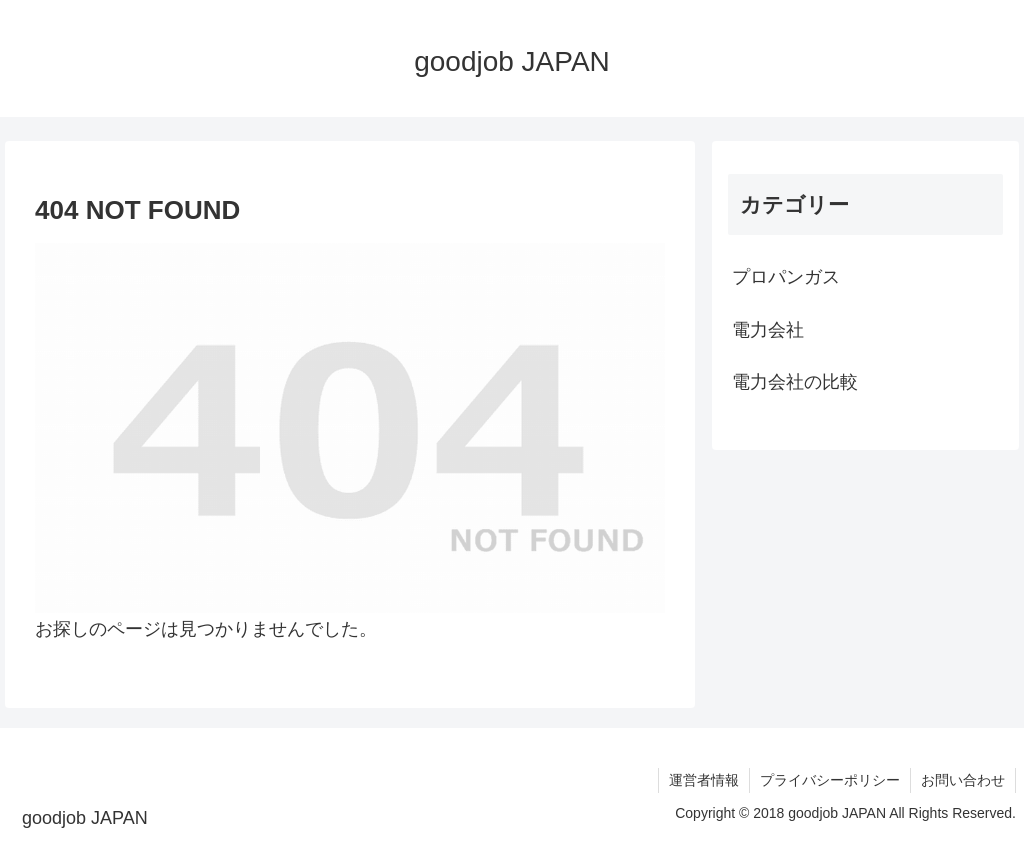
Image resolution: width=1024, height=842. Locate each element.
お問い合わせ (963, 780)
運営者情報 (704, 780)
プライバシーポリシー (830, 780)
